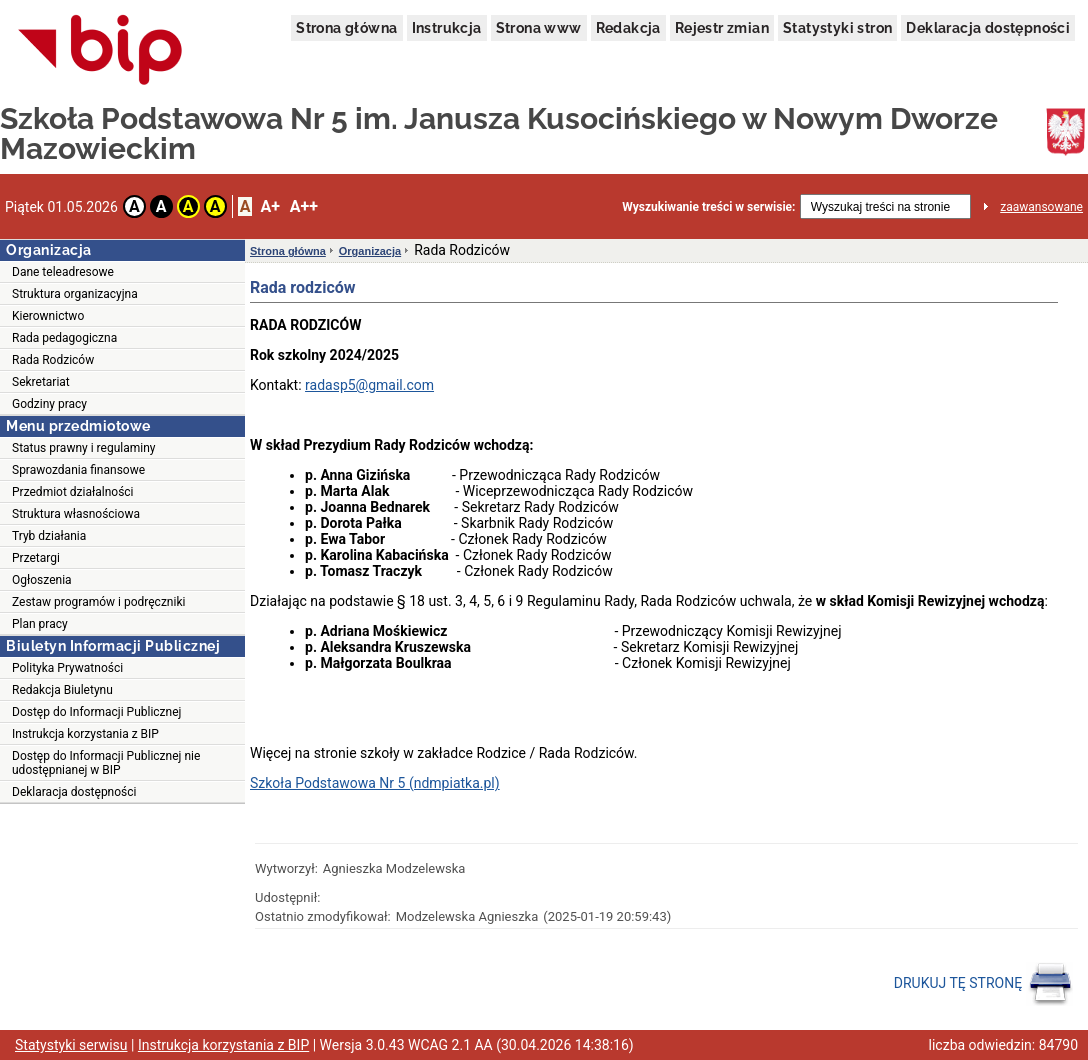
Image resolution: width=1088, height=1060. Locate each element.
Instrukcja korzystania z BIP (85, 734)
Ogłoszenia (42, 580)
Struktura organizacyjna (75, 294)
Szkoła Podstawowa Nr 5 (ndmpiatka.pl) (375, 783)
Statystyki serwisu (71, 1045)
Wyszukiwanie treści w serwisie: (708, 207)
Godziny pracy (49, 404)
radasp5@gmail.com (369, 385)
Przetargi (36, 558)
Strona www (539, 28)
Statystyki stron (837, 28)
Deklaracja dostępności (988, 28)
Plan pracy (40, 624)
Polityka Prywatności (67, 668)
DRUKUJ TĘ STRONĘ (983, 984)
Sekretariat (41, 382)
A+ (269, 206)
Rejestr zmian (722, 28)
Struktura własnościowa (76, 514)
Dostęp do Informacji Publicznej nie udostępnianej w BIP (106, 763)
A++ (304, 206)
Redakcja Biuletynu (62, 690)
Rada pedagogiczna (64, 338)
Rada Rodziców (53, 360)
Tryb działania (49, 536)
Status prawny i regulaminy (83, 448)
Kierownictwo (48, 316)
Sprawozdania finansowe (78, 470)
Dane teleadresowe (63, 272)
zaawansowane (1041, 207)
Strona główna (346, 28)
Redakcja (628, 28)
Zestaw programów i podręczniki (98, 602)
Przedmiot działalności (73, 492)
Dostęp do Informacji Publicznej (96, 712)
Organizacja (370, 251)
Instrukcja (447, 28)
